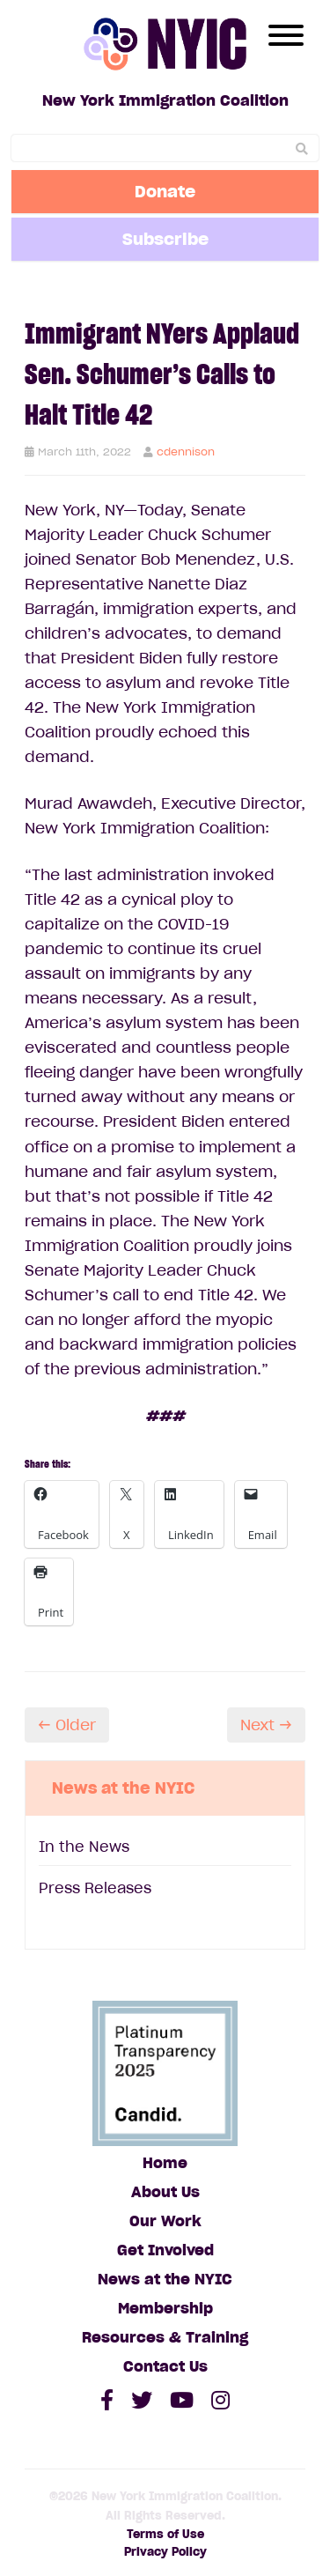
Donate (165, 191)
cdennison (186, 451)
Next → (266, 1725)
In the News (84, 1846)
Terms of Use (165, 2534)
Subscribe (165, 238)
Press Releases (95, 1888)
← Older (67, 1725)
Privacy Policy (165, 2551)
